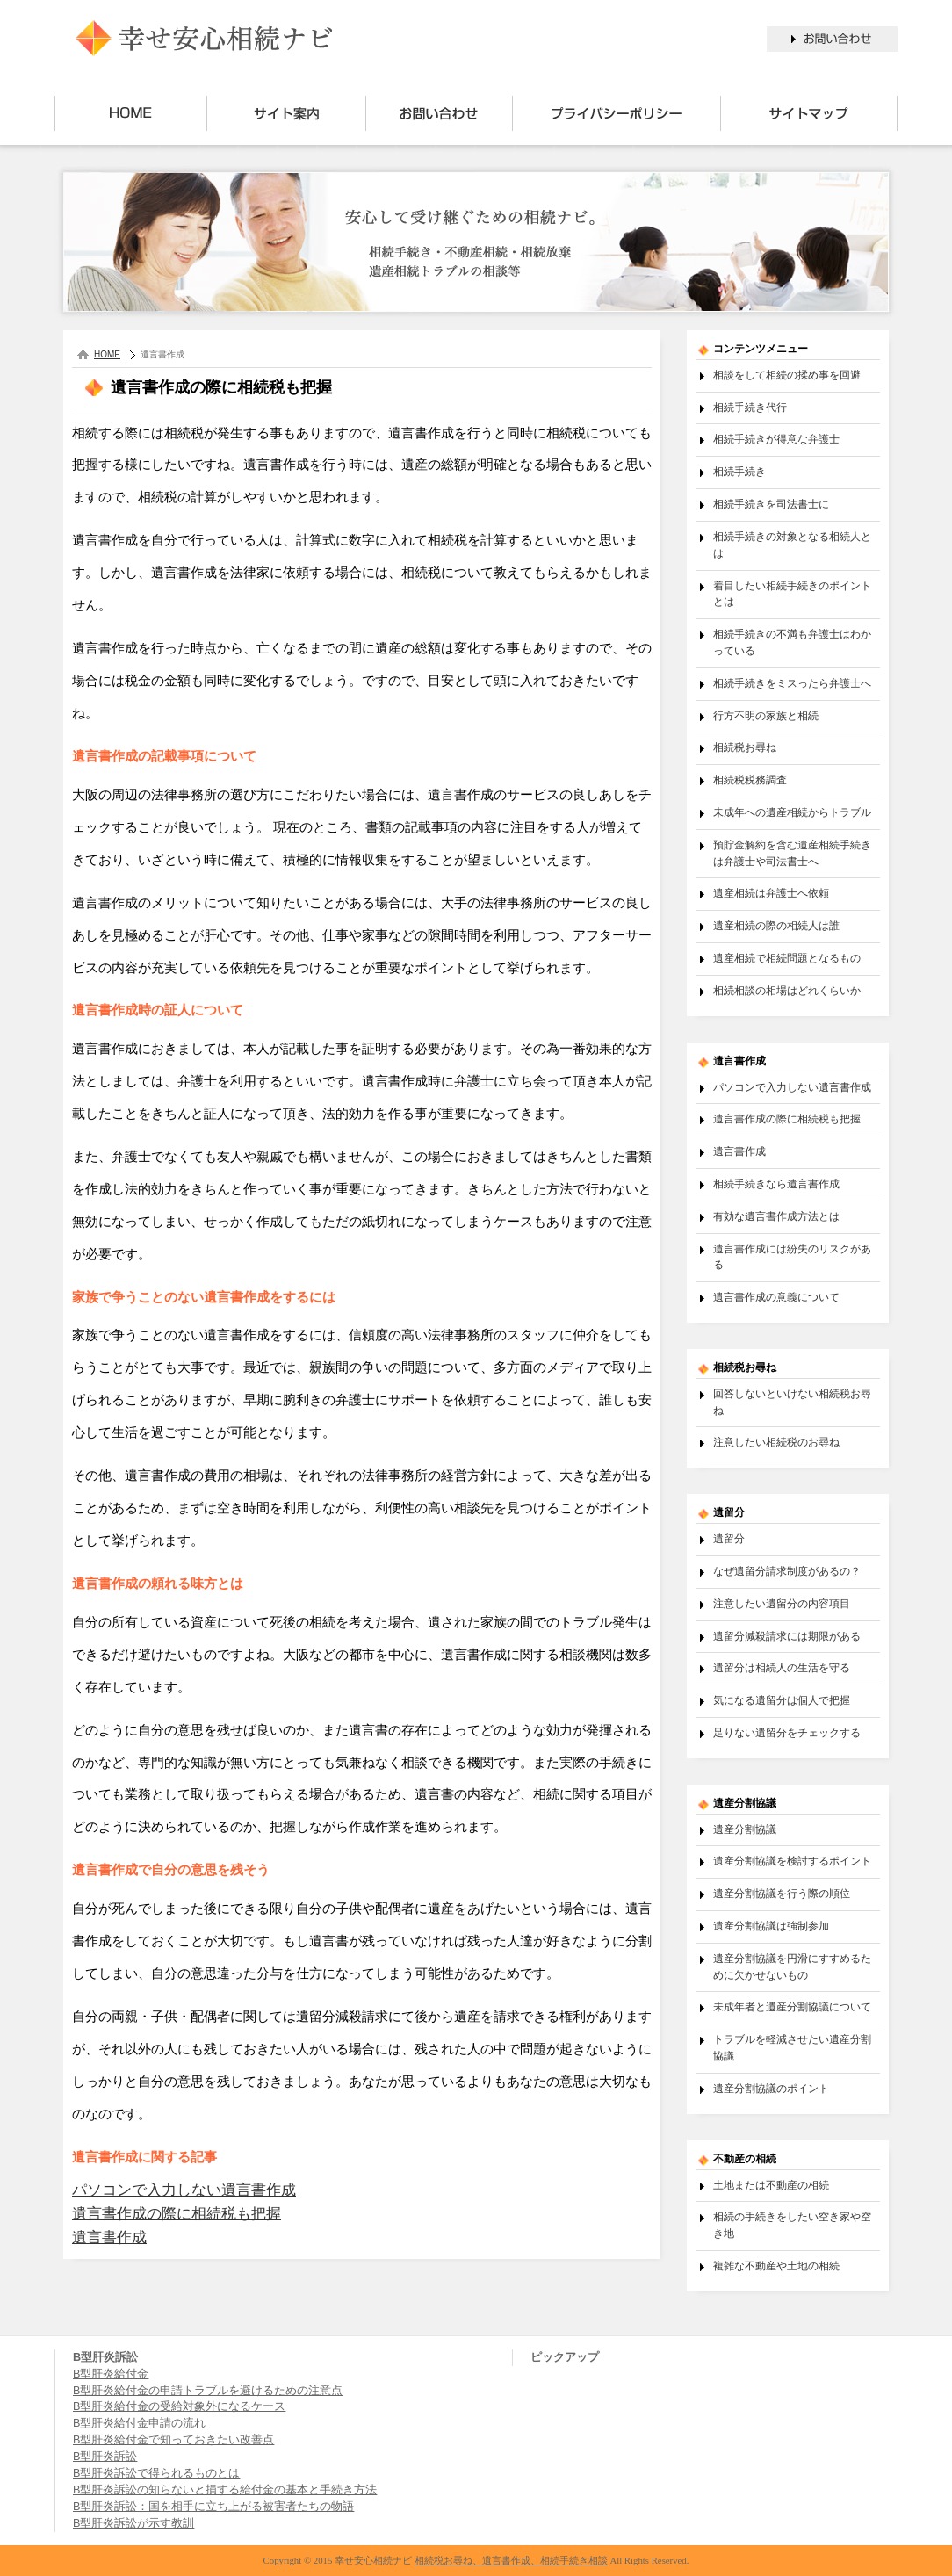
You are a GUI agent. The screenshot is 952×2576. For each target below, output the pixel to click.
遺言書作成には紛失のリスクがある (792, 1257)
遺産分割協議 (744, 1829)
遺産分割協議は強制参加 (771, 1925)
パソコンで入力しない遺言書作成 (184, 2190)
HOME (107, 354)
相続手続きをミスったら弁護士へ (792, 683)
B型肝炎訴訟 (105, 2456)
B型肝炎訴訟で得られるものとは (156, 2473)
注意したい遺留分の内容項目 (781, 1603)
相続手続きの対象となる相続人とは (792, 544)
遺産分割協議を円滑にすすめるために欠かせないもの (792, 1966)
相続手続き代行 (750, 407)
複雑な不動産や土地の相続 (776, 2265)
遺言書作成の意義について (776, 1296)
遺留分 (729, 1538)
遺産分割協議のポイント (771, 2088)
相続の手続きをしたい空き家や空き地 (792, 2225)
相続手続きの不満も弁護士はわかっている (792, 642)
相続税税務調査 (750, 779)
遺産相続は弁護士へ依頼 (771, 892)
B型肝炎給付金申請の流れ (139, 2423)
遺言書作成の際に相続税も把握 (176, 2213)
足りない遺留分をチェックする (787, 1732)
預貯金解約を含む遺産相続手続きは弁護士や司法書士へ (792, 853)
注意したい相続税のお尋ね (776, 1441)
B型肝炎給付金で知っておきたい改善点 (173, 2440)
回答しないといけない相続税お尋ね (792, 1402)
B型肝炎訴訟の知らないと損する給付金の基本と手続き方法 (225, 2490)
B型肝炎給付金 (110, 2374)
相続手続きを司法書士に (771, 503)
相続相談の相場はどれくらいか (787, 990)
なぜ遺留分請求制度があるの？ (787, 1571)
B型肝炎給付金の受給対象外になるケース (179, 2406)
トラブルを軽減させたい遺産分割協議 (792, 2047)
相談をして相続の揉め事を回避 (787, 374)
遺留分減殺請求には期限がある (787, 1636)
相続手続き (739, 471)
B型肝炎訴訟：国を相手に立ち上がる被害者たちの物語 (213, 2506)
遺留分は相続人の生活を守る (781, 1667)
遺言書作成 (109, 2237)
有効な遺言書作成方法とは (776, 1216)
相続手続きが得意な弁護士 (776, 438)
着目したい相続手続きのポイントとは (792, 594)
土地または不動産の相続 (771, 2184)
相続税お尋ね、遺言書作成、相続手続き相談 (511, 2560)
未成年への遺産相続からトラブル (792, 812)
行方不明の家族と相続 (766, 715)
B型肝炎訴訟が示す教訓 (133, 2523)
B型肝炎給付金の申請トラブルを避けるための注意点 (208, 2391)
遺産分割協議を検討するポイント (792, 1860)
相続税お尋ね (744, 747)
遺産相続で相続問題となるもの (787, 957)
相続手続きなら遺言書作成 (776, 1183)
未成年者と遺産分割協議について (792, 2006)
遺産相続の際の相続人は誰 (776, 925)
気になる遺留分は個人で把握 (781, 1700)
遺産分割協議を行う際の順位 (781, 1893)
